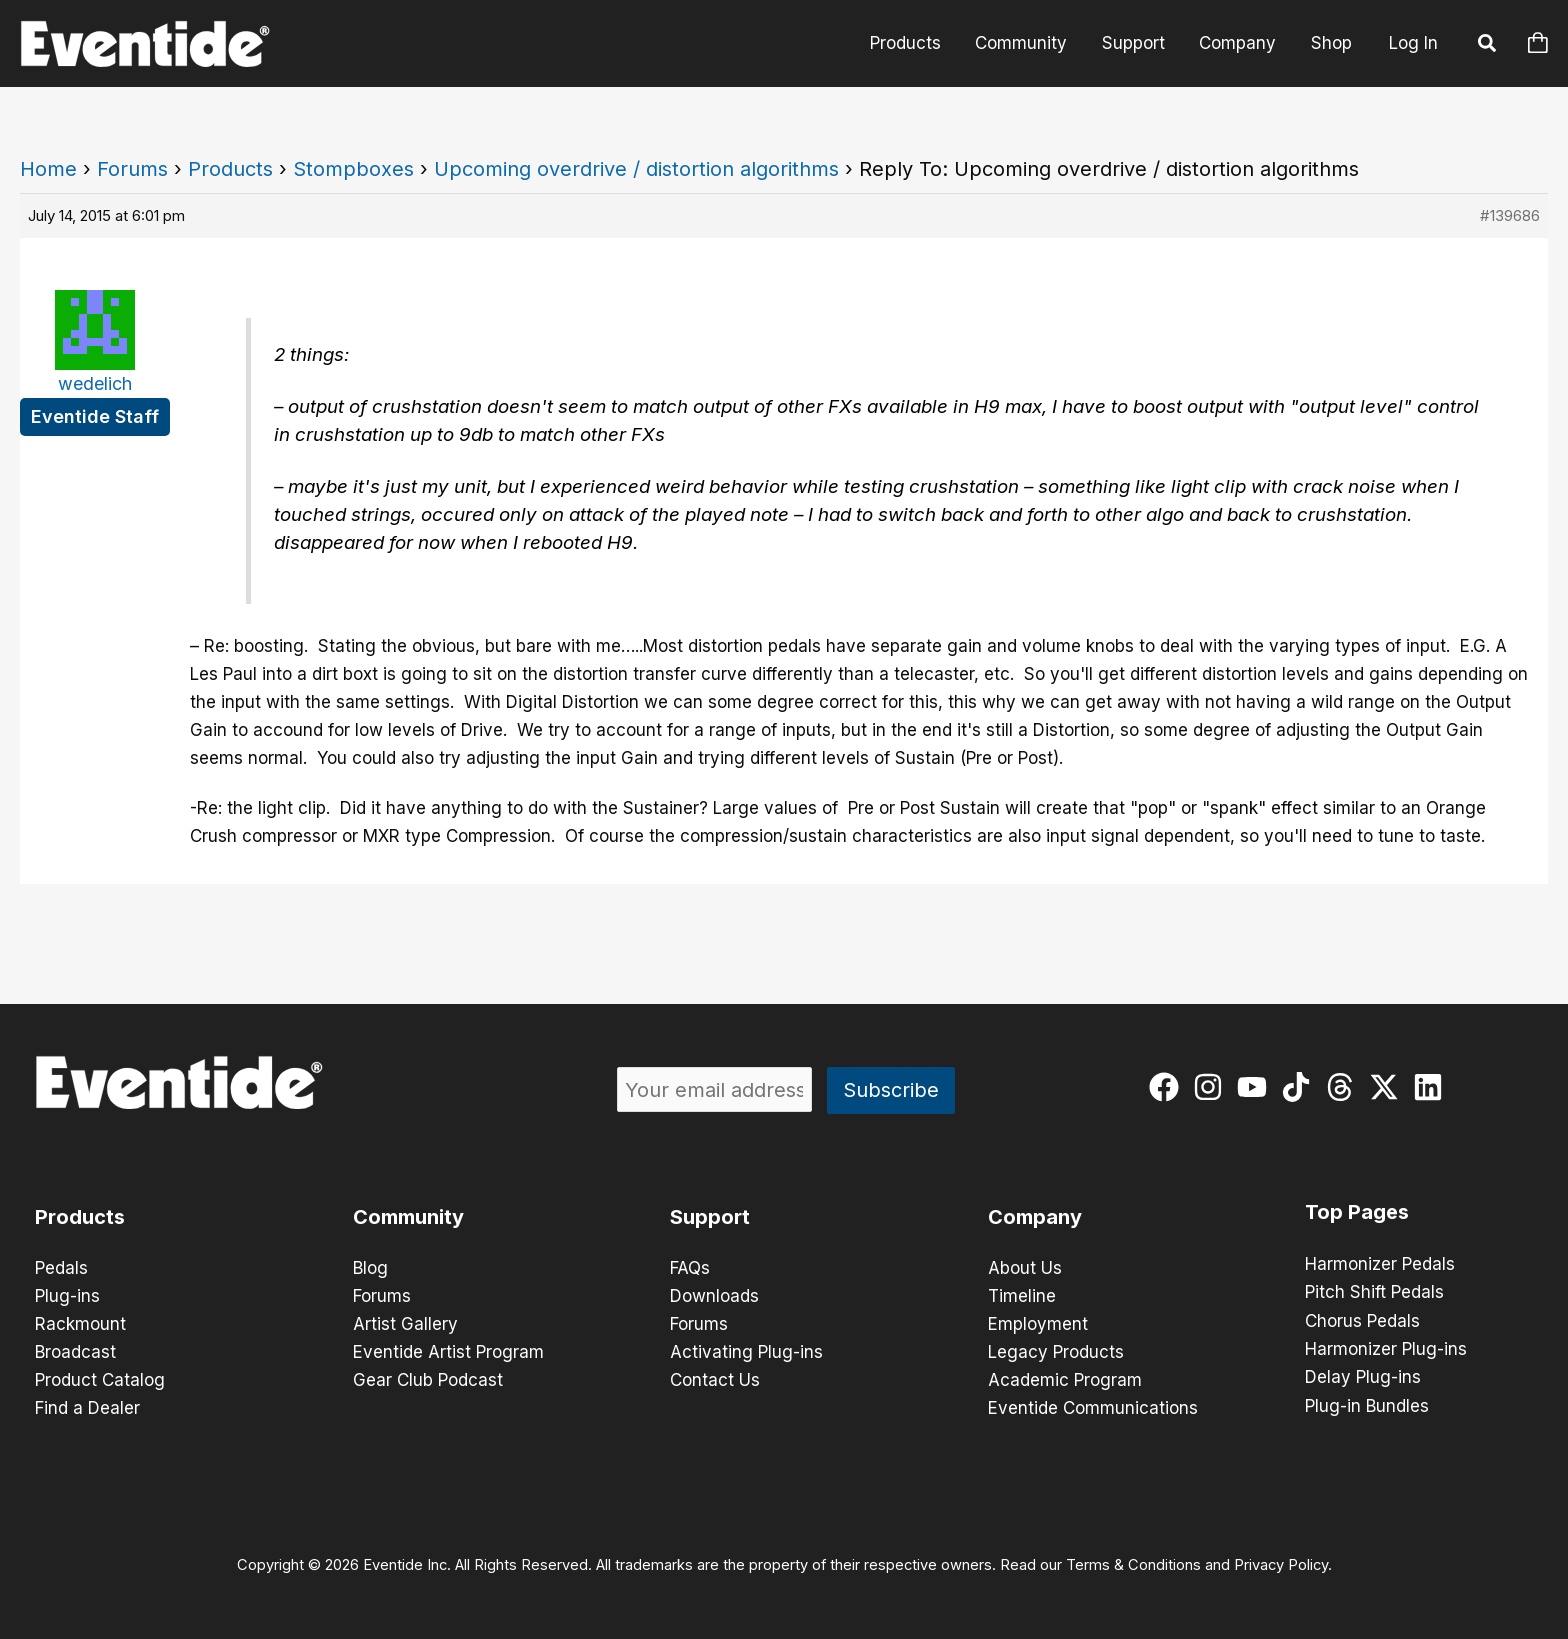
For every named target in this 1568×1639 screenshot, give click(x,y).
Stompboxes (353, 169)
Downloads (714, 1296)
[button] (1488, 46)
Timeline (1022, 1296)
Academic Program (1065, 1380)
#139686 (1510, 215)
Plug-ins (67, 1296)
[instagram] (1212, 1087)
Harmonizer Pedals (1380, 1264)
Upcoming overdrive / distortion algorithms (636, 169)
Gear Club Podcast (428, 1380)
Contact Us (715, 1380)
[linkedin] (1432, 1087)
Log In (1413, 43)
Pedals (61, 1268)
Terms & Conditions (1133, 1565)
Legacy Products (1056, 1352)
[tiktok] (1300, 1087)
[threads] (1344, 1087)
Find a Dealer (87, 1408)
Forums (132, 169)
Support (1134, 43)
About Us (1025, 1268)
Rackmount (80, 1324)
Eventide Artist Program (448, 1352)
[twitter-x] (1388, 1087)
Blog (370, 1268)
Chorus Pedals (1362, 1320)
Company (1238, 43)
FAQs (690, 1268)
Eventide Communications (1093, 1408)
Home (48, 169)
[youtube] (1256, 1087)
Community (1023, 43)
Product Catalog (100, 1380)
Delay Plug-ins (1363, 1376)
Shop (1331, 43)
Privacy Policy (1281, 1565)
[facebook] (1168, 1087)
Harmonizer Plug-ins (1386, 1348)
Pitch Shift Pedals (1374, 1292)
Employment (1038, 1324)
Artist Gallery (405, 1324)
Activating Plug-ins (746, 1352)
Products (907, 43)
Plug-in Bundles (1367, 1404)
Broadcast (75, 1352)
